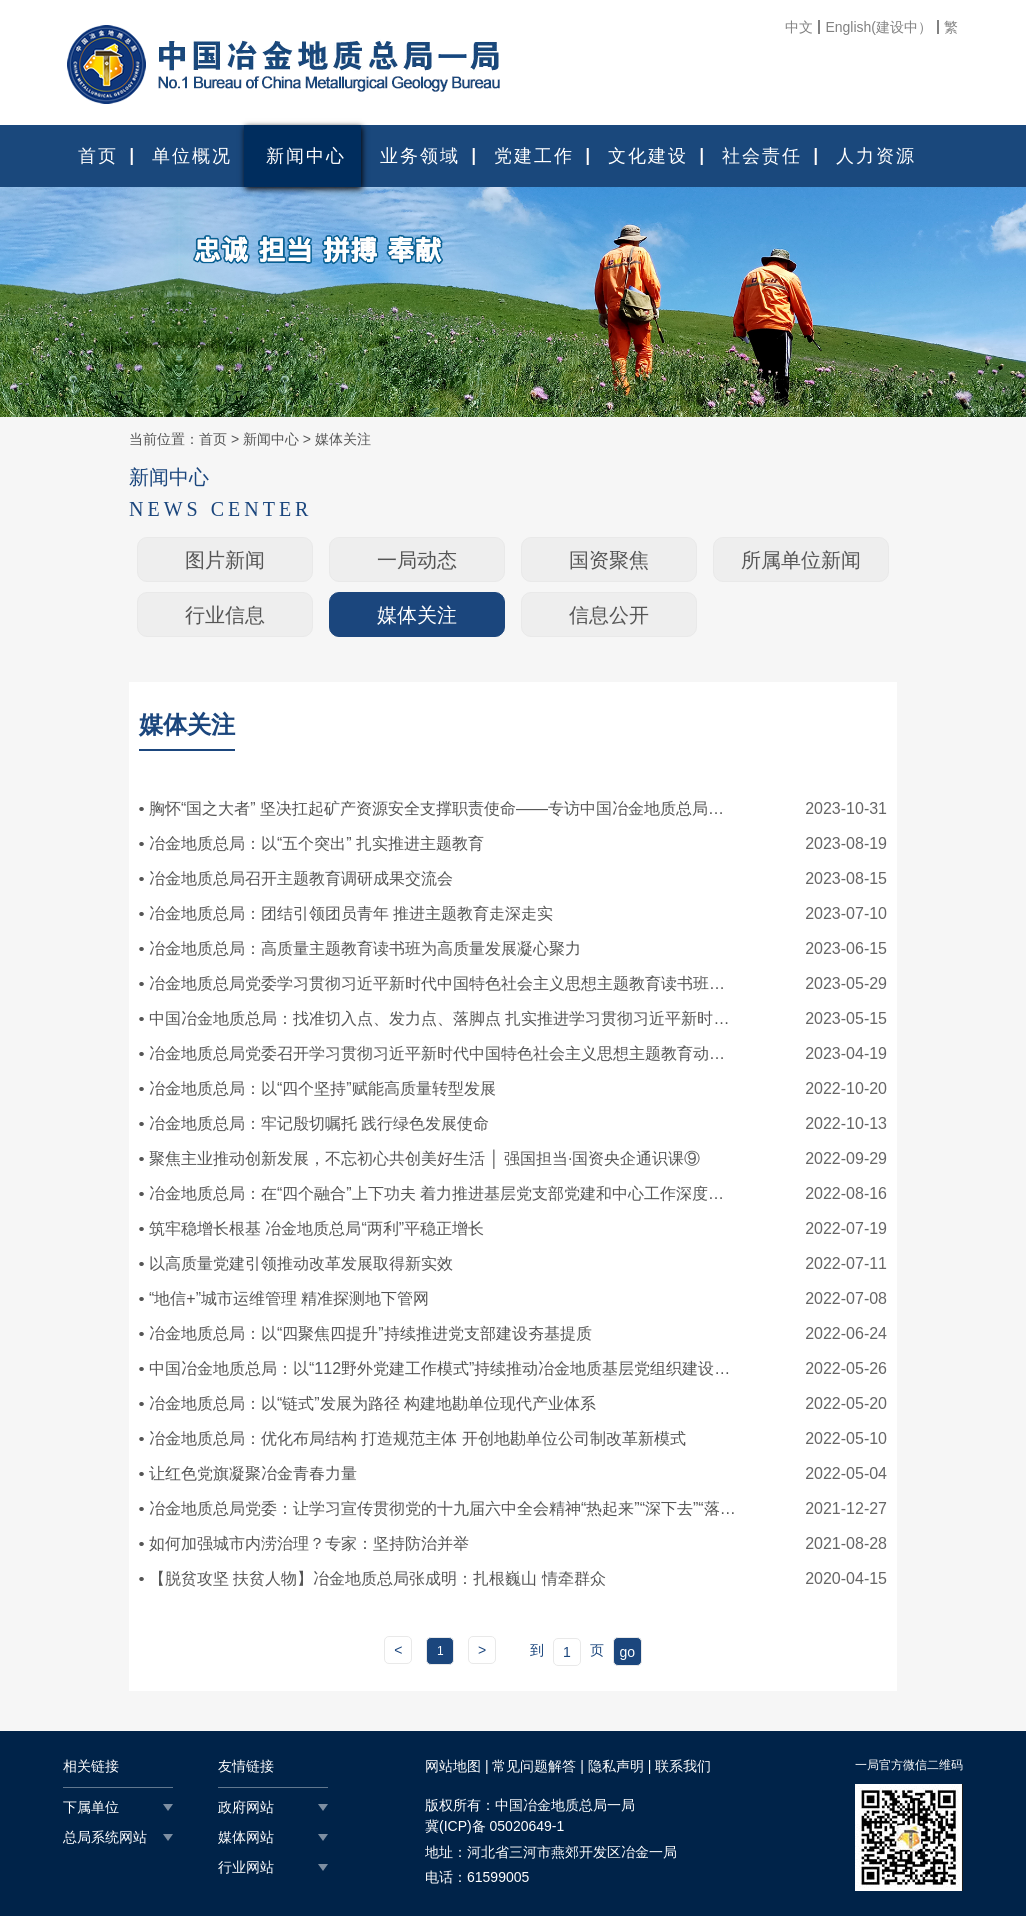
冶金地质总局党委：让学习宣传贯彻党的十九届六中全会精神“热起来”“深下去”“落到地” (444, 1508)
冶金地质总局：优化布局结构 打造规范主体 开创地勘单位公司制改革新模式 (417, 1438)
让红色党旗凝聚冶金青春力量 (253, 1473)
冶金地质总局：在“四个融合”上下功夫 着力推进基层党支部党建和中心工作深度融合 (444, 1193)
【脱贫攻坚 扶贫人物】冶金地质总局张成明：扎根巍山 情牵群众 (377, 1578)
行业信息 (225, 615)
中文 (799, 27)
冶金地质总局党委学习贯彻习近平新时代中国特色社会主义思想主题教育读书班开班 (444, 983)
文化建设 (648, 156)
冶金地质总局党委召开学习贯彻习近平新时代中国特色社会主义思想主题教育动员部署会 (444, 1053)
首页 (98, 156)
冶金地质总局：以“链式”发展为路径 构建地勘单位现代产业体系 (372, 1403)
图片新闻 (225, 560)
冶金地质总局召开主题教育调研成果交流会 (301, 878)
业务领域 (420, 156)
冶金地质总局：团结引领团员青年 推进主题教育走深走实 (351, 913)
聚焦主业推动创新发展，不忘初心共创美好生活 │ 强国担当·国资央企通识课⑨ (424, 1158)
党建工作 (534, 156)
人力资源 (876, 156)
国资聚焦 (609, 560)
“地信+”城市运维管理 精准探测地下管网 (289, 1298)
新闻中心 (306, 156)
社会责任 (762, 156)
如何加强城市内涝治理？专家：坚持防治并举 (309, 1543)
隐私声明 (616, 1766)
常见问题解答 (534, 1766)
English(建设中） (878, 27)
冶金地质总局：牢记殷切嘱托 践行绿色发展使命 (319, 1123)
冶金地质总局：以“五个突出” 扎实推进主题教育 (316, 843)
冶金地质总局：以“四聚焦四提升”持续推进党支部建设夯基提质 (370, 1333)
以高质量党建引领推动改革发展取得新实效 (301, 1263)
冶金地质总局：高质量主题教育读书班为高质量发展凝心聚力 (365, 948)
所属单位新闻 (801, 560)
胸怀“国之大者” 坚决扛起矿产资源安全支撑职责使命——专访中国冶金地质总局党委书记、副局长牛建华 (444, 808)
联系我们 (683, 1766)
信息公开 (609, 615)
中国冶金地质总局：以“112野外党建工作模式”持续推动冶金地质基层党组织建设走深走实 (444, 1368)
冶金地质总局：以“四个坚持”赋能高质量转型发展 (322, 1088)
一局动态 (417, 560)
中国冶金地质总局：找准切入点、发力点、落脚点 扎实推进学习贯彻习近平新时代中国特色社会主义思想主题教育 (444, 1018)
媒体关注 (343, 439)
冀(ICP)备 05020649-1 (494, 1826)
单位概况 (192, 156)
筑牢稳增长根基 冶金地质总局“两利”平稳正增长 (316, 1228)
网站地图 (453, 1766)
